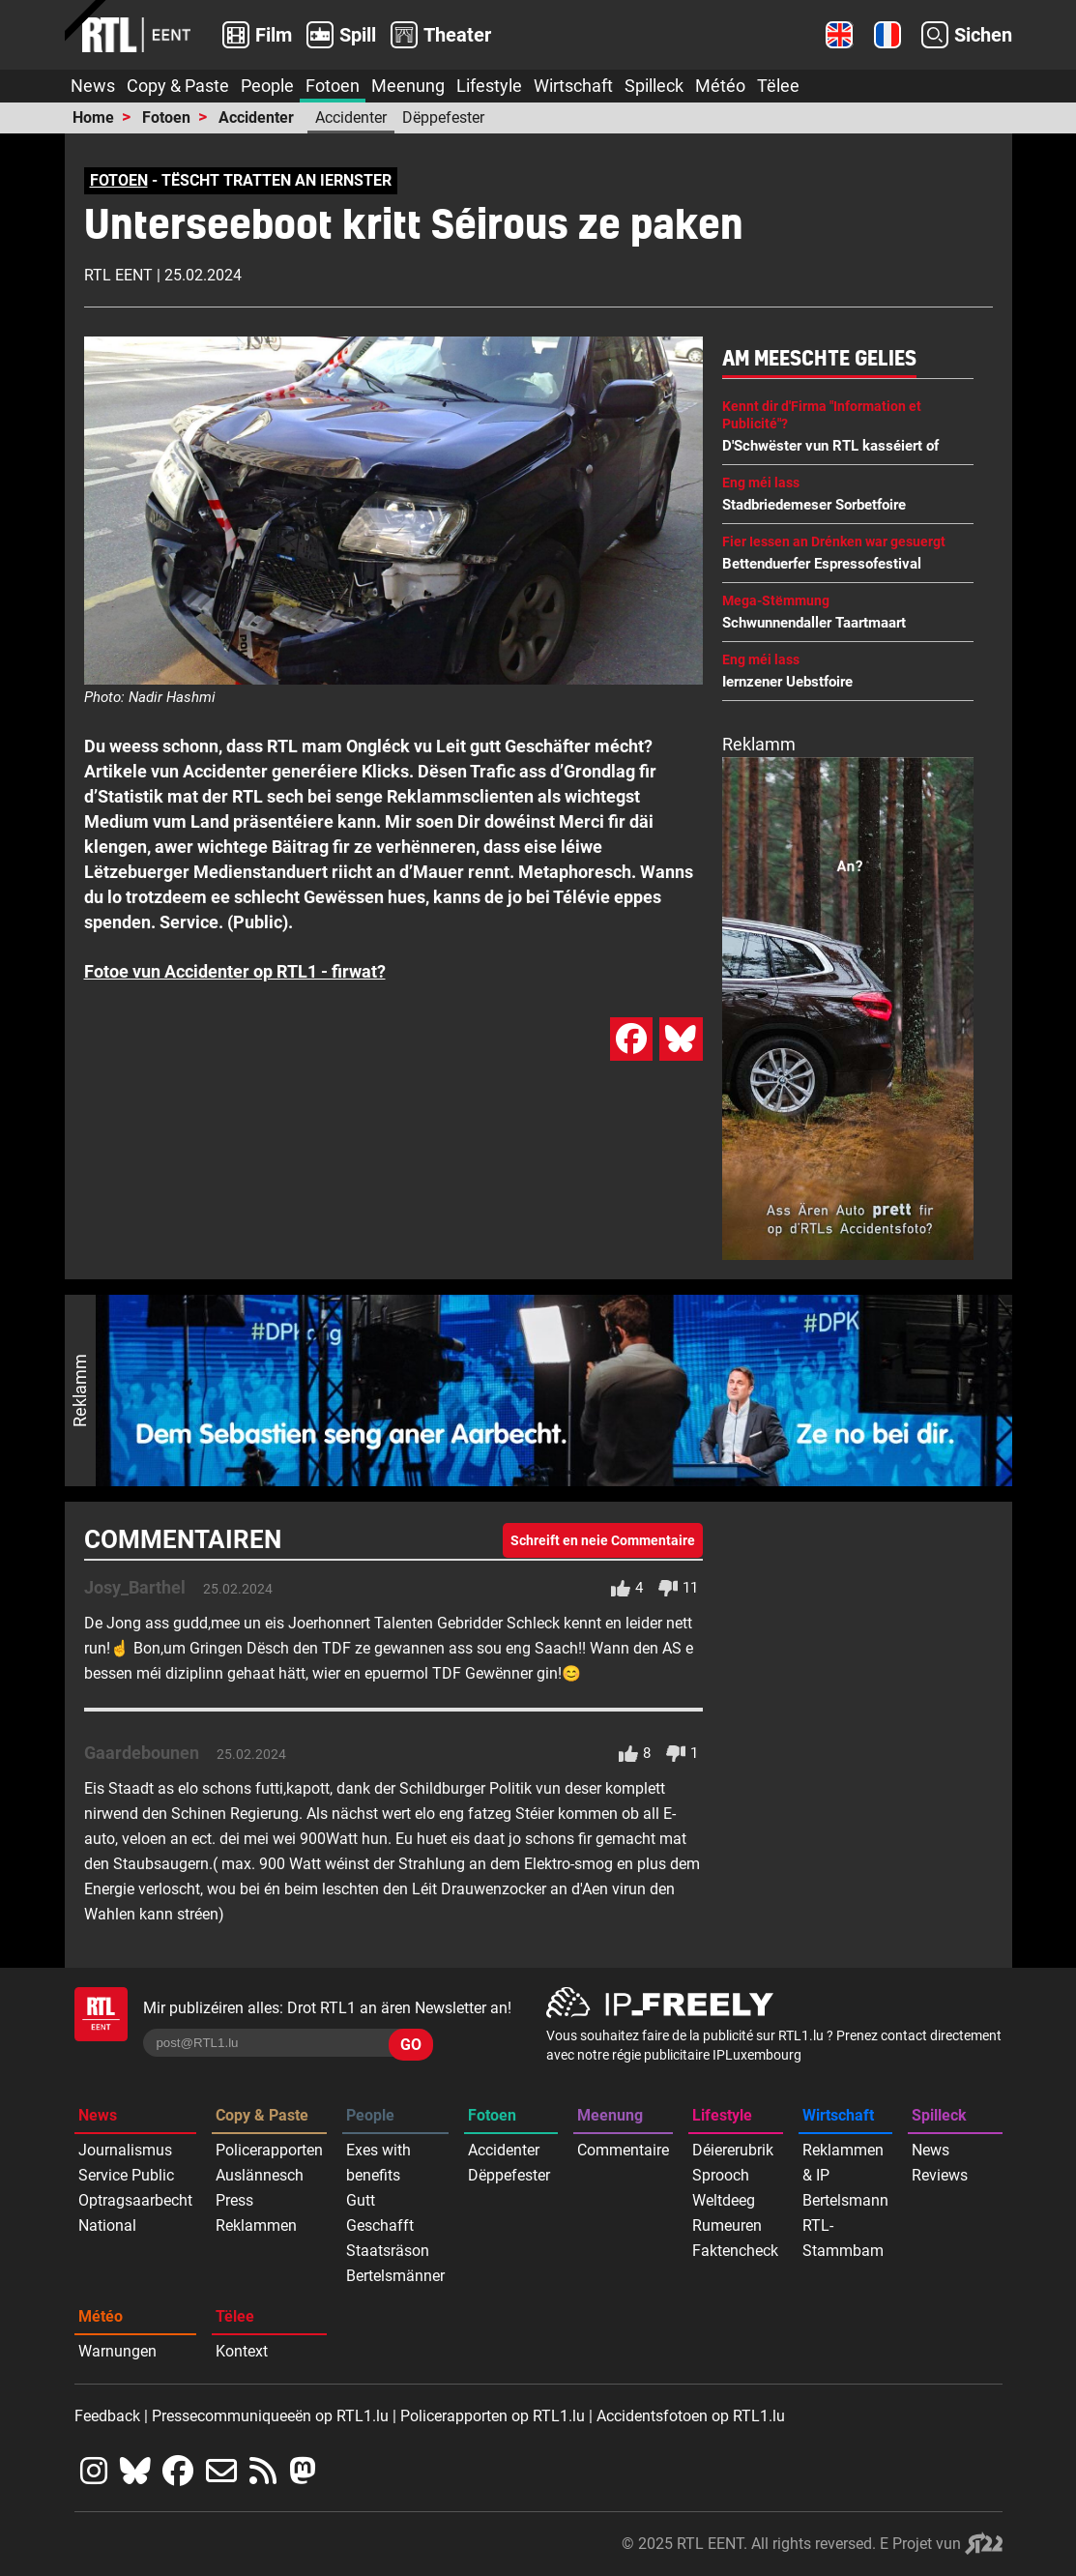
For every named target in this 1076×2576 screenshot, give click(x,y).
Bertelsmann (845, 2200)
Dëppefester (443, 117)
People (267, 85)
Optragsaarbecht (135, 2200)
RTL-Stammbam (843, 2238)
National (107, 2225)
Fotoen (332, 85)
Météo (720, 85)
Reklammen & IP (843, 2162)
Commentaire (623, 2150)
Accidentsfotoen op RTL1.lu (690, 2416)
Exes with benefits (378, 2162)
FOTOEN (119, 180)
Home (93, 117)
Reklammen (256, 2225)
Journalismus (125, 2150)
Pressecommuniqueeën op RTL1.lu (270, 2416)
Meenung (408, 85)
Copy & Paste (178, 85)
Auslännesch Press (260, 2188)
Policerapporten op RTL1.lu (492, 2416)
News (93, 85)
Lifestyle (489, 85)
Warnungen (117, 2351)
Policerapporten (269, 2150)
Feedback (107, 2416)
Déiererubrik (732, 2150)
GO (411, 2044)
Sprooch (720, 2175)
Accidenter (256, 117)
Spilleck (654, 85)
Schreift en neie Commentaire (602, 1540)
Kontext (242, 2351)
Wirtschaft (573, 85)
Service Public (126, 2175)
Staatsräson (387, 2250)
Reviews (940, 2175)
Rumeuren (727, 2225)
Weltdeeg (723, 2200)
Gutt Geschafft (380, 2213)
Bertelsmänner (395, 2276)
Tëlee (778, 85)
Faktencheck (735, 2250)
